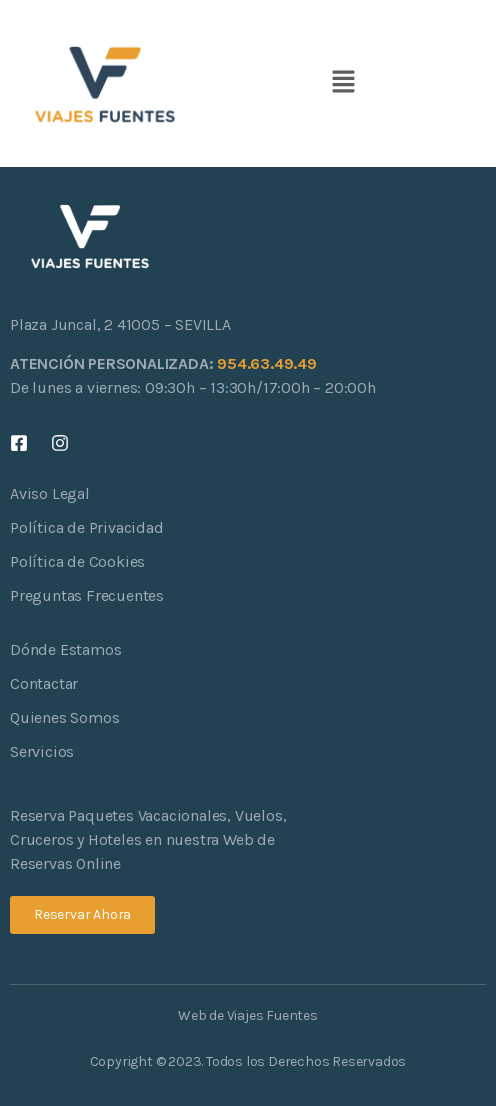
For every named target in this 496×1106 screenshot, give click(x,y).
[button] (343, 83)
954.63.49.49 (267, 363)
